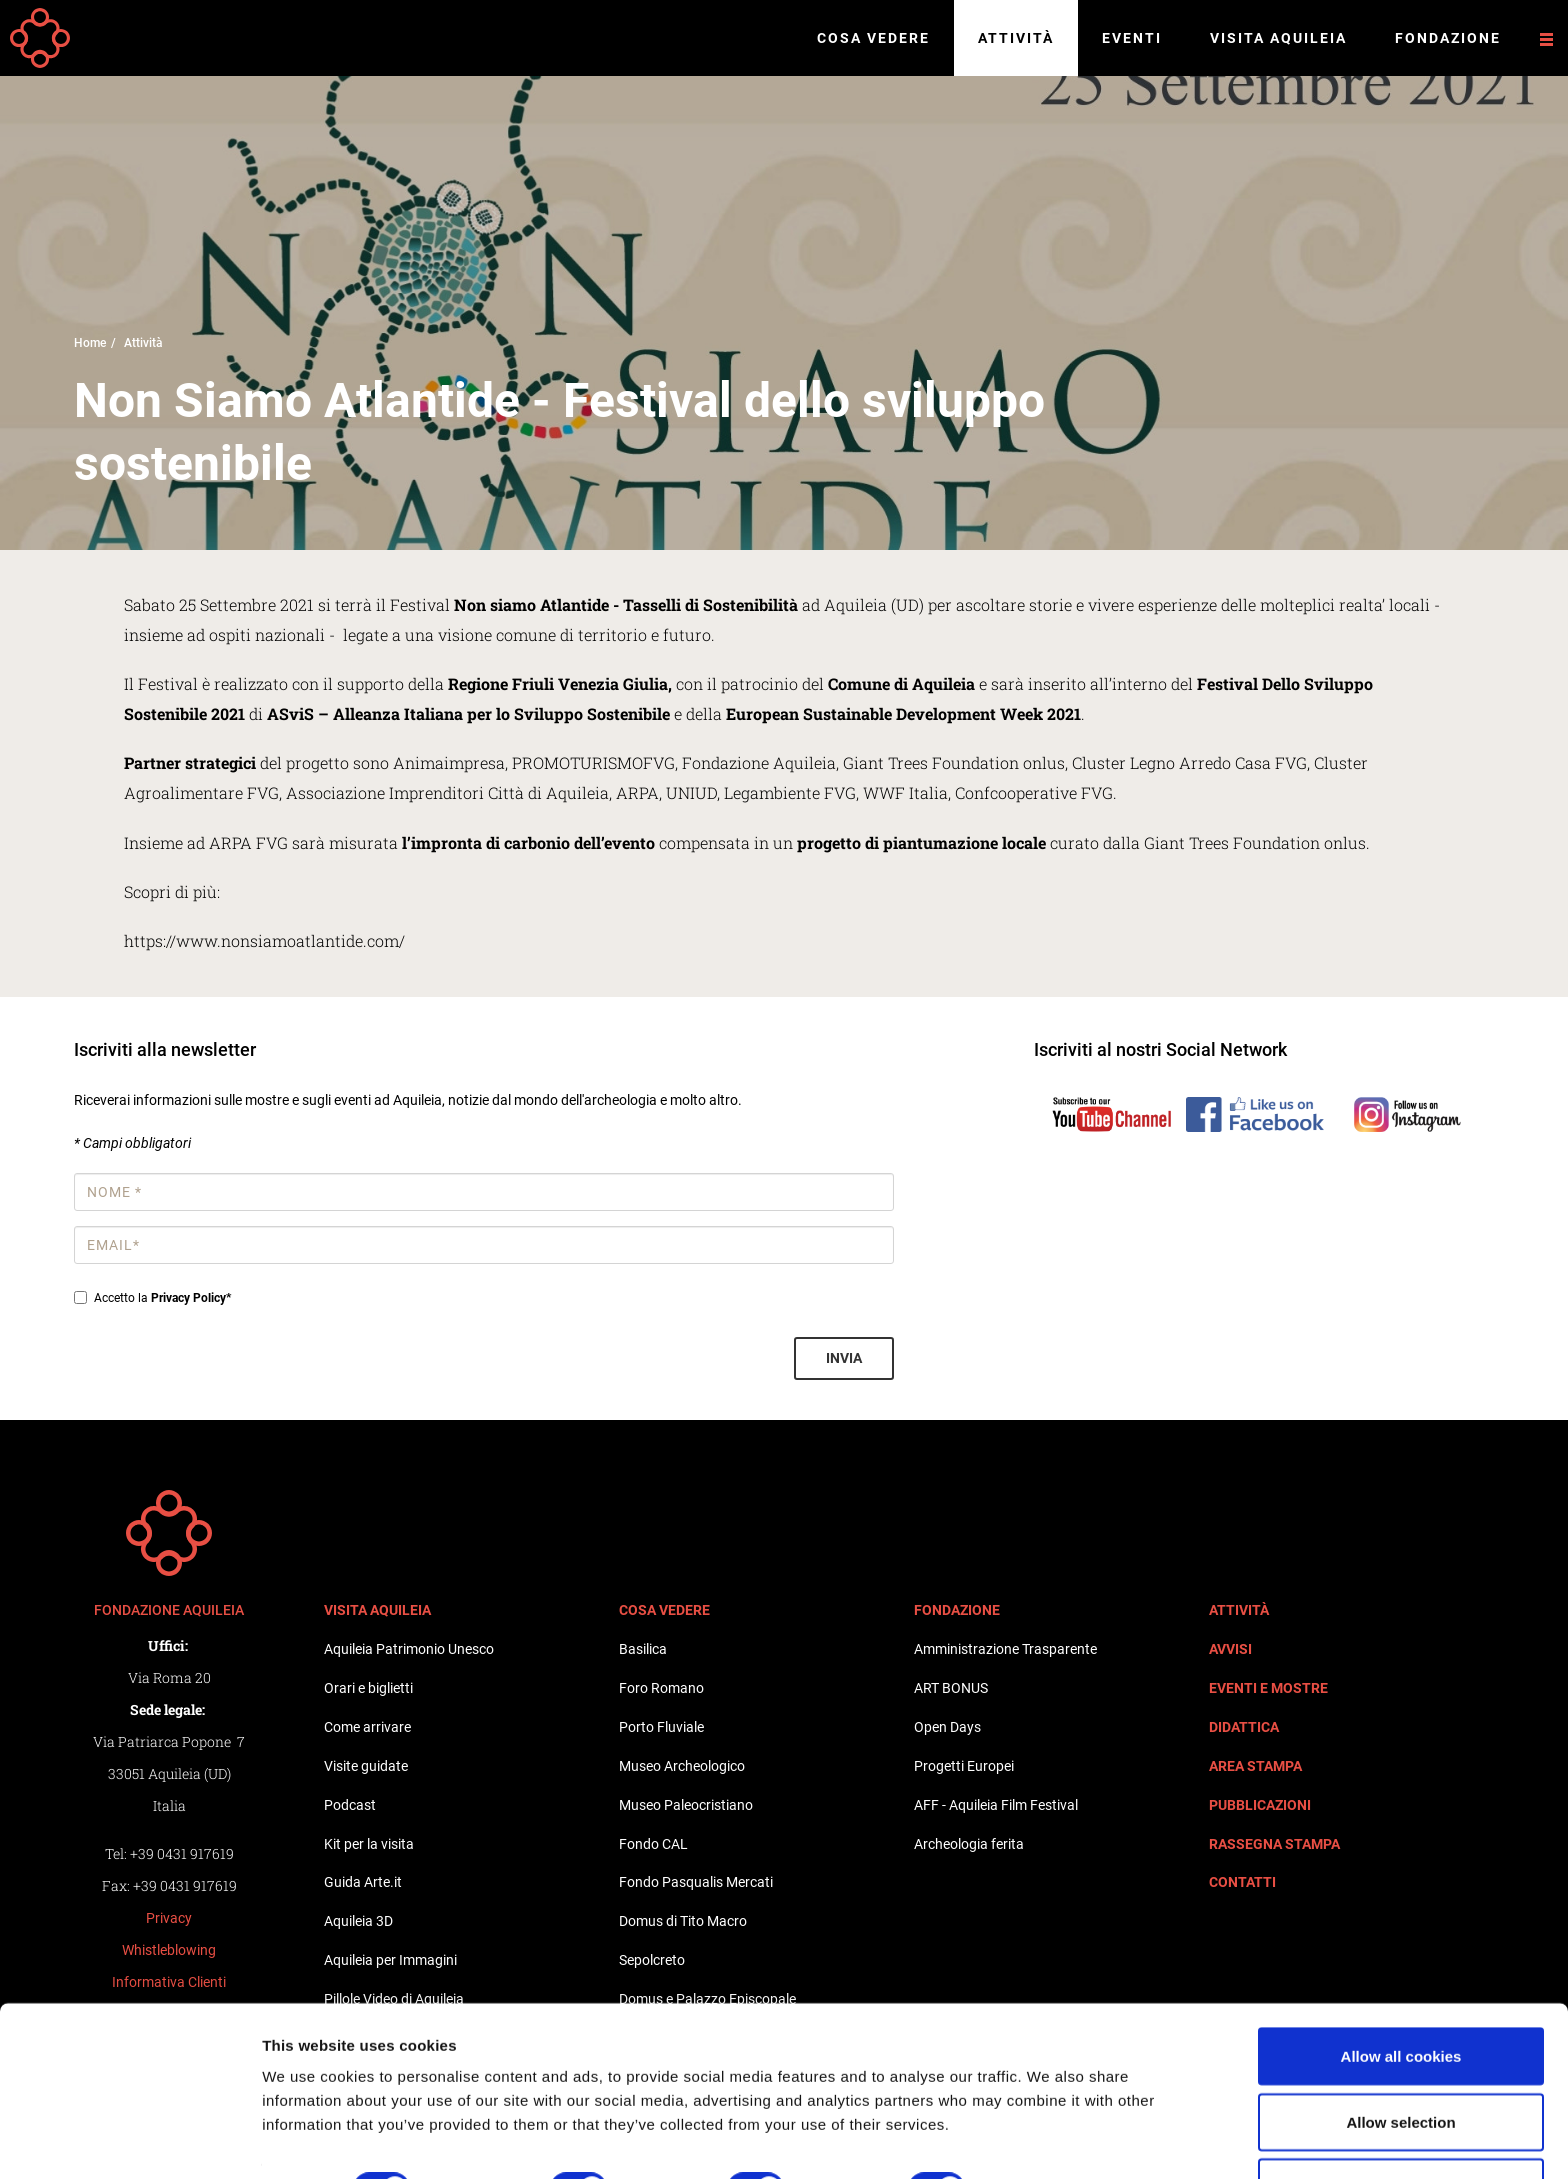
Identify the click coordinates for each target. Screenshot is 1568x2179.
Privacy (169, 1918)
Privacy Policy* (191, 1298)
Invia (844, 1358)
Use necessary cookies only (1401, 2125)
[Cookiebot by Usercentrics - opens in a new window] (129, 2140)
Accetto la (152, 1298)
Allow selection (1400, 2060)
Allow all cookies (1401, 1994)
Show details (1049, 2127)
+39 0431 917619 (182, 1853)
